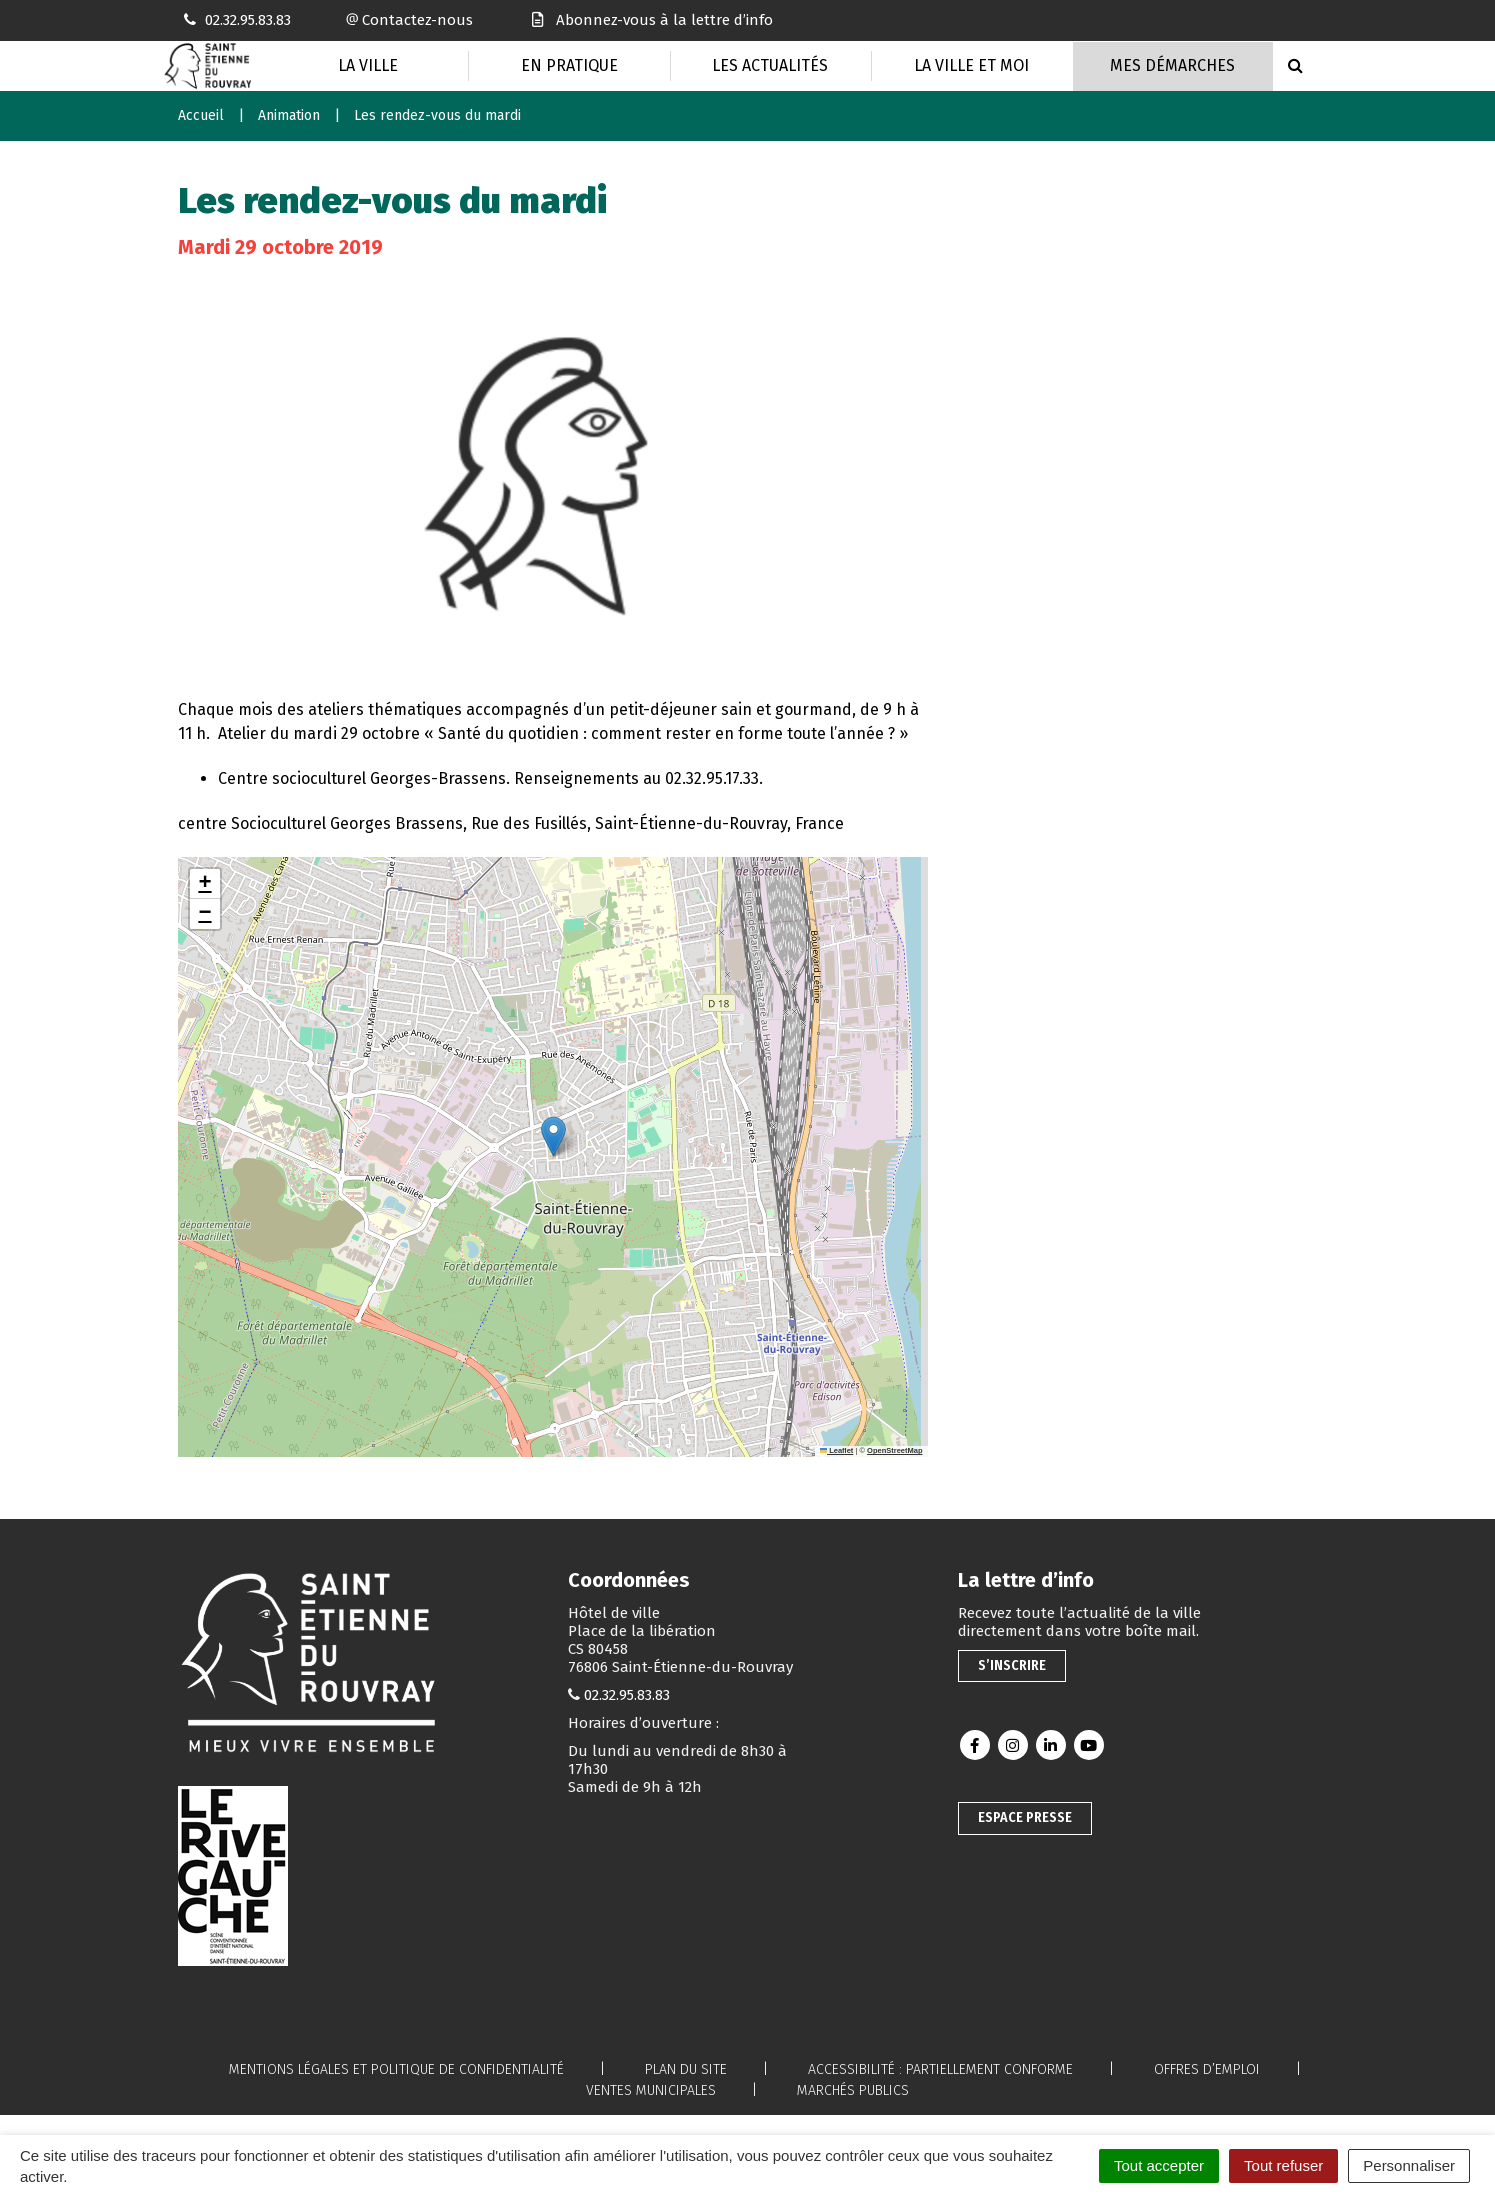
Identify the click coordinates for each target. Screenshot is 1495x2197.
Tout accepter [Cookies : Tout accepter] (1159, 2165)
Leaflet (837, 1450)
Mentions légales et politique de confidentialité (396, 2069)
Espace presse (1025, 1817)
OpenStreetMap (894, 1450)
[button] (553, 1136)
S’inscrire (1012, 1665)
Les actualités (770, 65)
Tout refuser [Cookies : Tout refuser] (1283, 2165)
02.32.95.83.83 (627, 1695)
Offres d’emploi (1207, 2069)
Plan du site (686, 2069)
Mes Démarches (1172, 65)
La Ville (368, 65)
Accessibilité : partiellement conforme (940, 2069)
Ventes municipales (651, 2090)
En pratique (569, 65)
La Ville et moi (971, 65)
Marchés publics (853, 2090)
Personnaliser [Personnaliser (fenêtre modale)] (1409, 2165)
